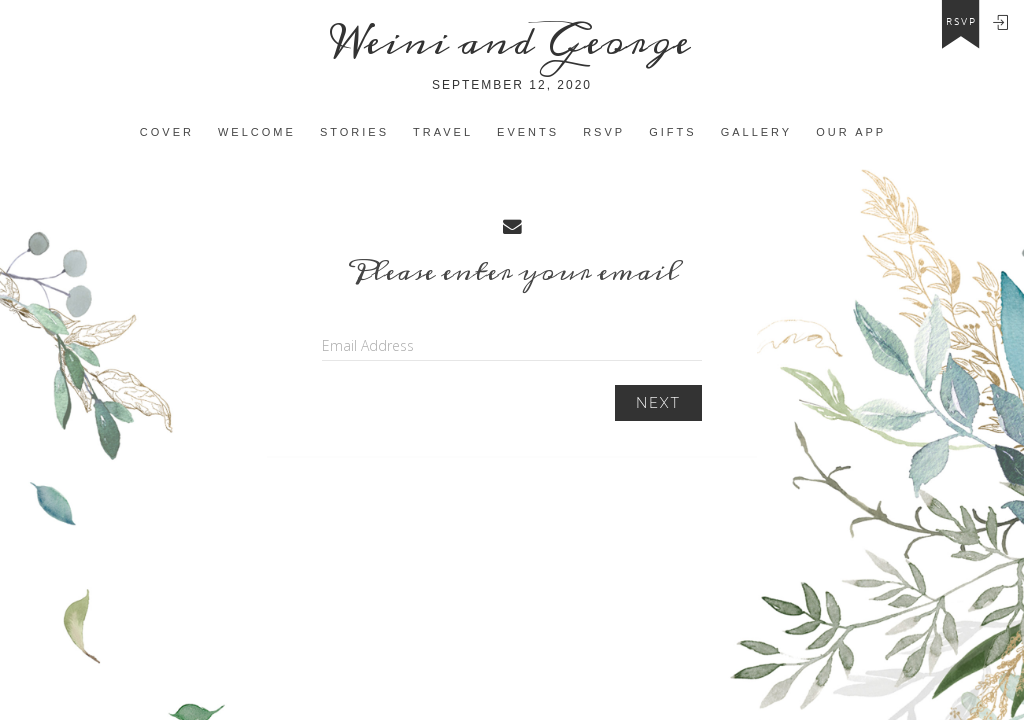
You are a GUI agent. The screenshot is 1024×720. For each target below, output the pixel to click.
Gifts (672, 132)
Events (528, 132)
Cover (167, 132)
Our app (851, 132)
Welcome (257, 132)
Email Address (368, 345)
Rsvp (604, 132)
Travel (443, 132)
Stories (354, 132)
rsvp (961, 22)
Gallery (757, 132)
